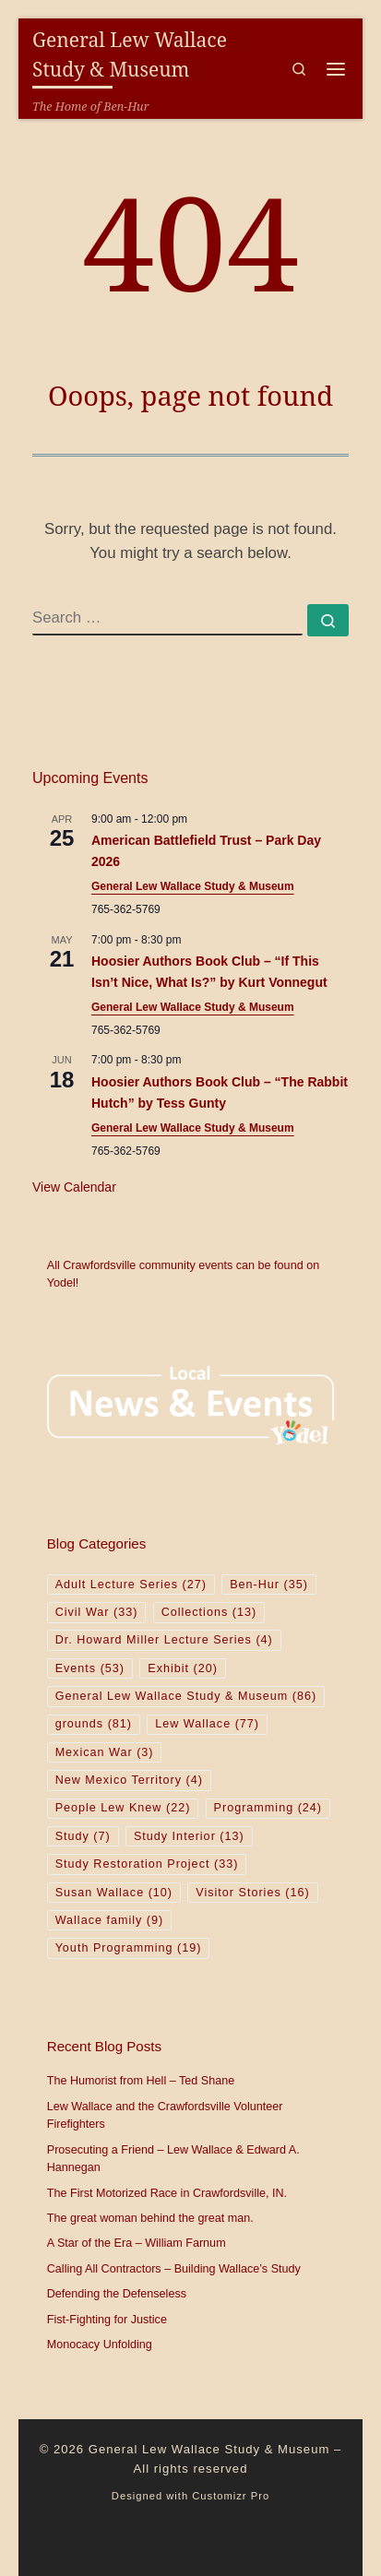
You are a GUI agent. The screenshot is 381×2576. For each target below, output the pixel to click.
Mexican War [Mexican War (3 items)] (104, 1752)
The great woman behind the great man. (150, 2218)
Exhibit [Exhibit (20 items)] (183, 1668)
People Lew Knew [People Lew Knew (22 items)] (123, 1807)
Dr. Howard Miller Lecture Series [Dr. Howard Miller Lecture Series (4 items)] (164, 1639)
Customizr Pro (230, 2495)
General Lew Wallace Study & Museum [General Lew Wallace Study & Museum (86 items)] (186, 1696)
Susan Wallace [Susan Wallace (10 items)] (114, 1892)
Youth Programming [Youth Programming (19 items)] (128, 1947)
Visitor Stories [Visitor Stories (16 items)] (252, 1892)
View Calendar (74, 1187)
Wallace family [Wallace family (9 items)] (109, 1920)
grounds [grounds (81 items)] (93, 1723)
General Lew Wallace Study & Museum (192, 886)
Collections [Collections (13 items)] (209, 1612)
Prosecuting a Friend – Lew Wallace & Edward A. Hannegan (173, 2159)
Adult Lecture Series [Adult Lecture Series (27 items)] (131, 1584)
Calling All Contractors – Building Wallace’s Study (174, 2268)
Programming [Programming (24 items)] (268, 1807)
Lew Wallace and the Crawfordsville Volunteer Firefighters (165, 2115)
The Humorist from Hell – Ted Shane (140, 2080)
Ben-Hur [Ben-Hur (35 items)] (269, 1584)
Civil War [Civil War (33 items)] (96, 1612)
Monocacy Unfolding (99, 2344)
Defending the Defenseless (116, 2293)
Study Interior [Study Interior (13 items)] (189, 1836)
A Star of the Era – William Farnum (136, 2243)
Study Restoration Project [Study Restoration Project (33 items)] (147, 1864)
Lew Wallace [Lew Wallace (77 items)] (207, 1723)
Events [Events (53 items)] (90, 1668)
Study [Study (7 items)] (83, 1836)
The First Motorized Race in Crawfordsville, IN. (167, 2193)
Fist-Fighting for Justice (107, 2319)
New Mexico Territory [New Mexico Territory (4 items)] (129, 1780)
